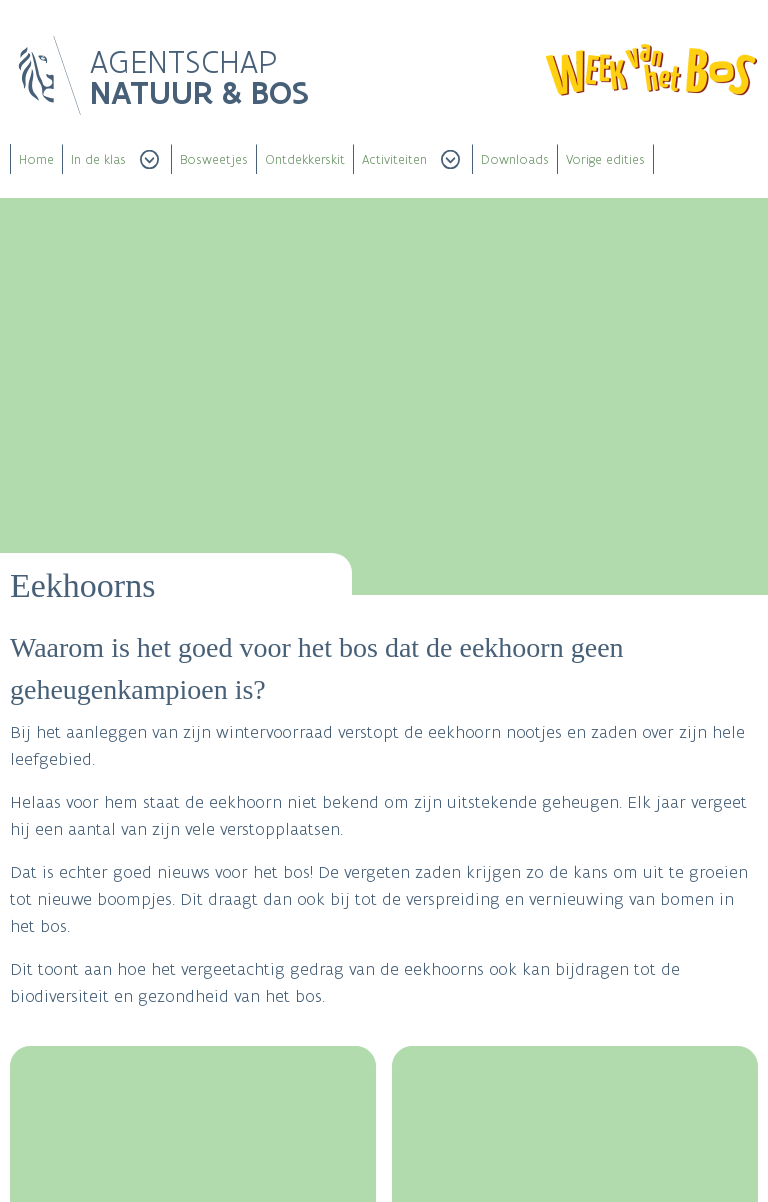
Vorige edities (605, 159)
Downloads (515, 159)
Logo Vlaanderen (50, 76)
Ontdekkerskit (305, 159)
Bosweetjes (214, 159)
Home (36, 159)
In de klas (98, 159)
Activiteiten (394, 159)
